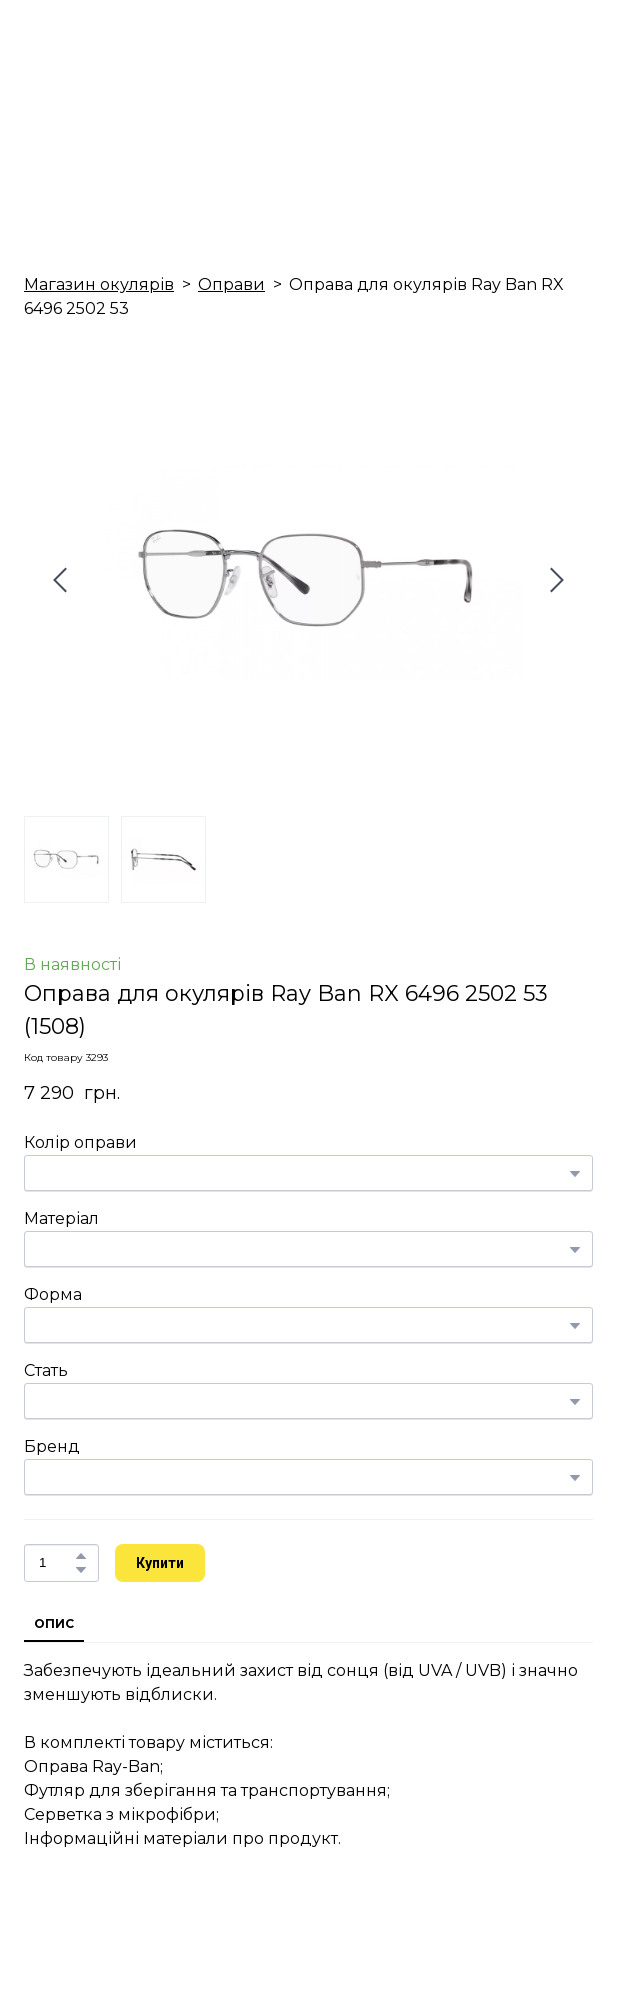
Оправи (231, 284)
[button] (81, 1556)
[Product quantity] (56, 1563)
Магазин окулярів (99, 284)
